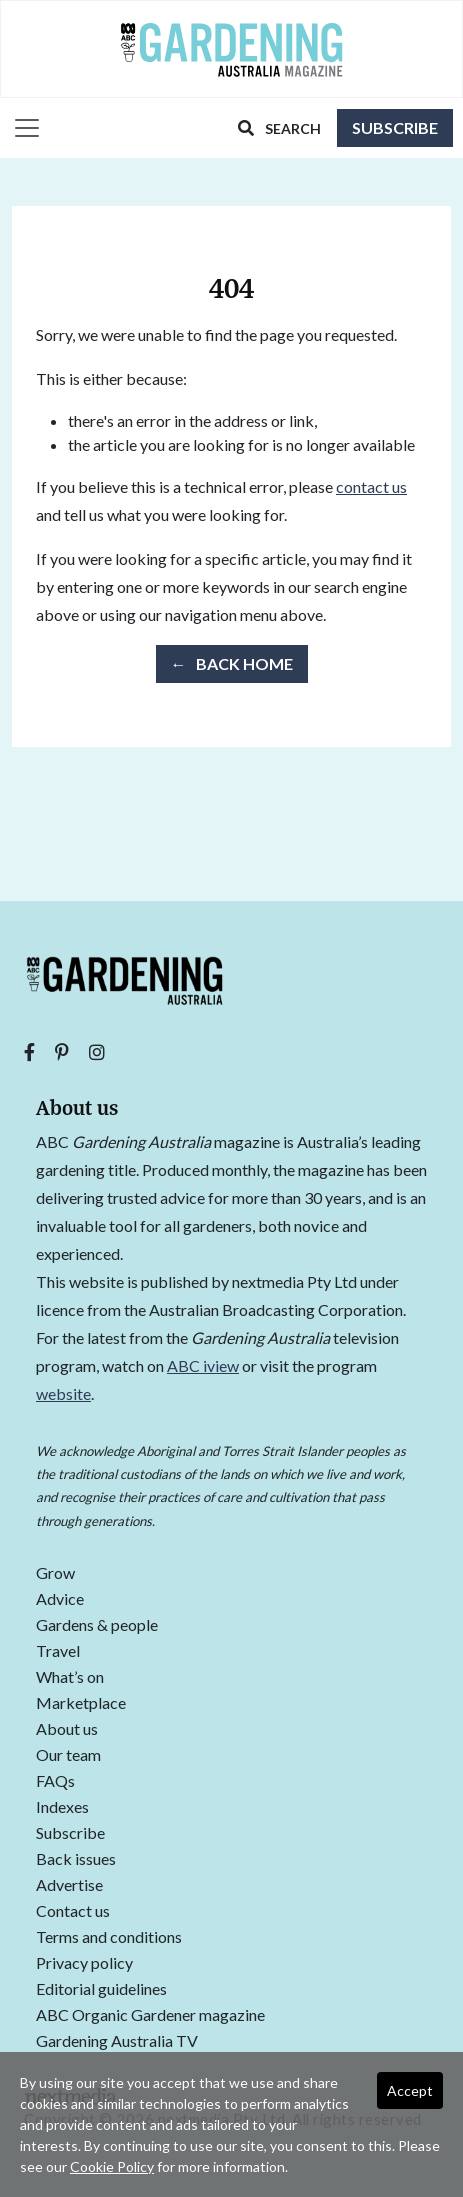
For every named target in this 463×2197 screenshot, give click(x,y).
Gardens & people (97, 1625)
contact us (371, 486)
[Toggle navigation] (21, 128)
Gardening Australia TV (117, 2041)
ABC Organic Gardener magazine (150, 2015)
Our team (68, 1755)
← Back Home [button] (232, 663)
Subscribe (395, 127)
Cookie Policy (112, 2166)
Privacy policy (84, 1963)
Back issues (76, 1859)
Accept (410, 2090)
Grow (55, 1573)
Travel (58, 1651)
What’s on (70, 1677)
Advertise (69, 1885)
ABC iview (203, 1365)
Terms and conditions (109, 1937)
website (63, 1393)
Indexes (62, 1807)
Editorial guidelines (101, 1989)
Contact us (73, 1911)
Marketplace (81, 1703)
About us (67, 1729)
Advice (60, 1599)
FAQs (55, 1781)
